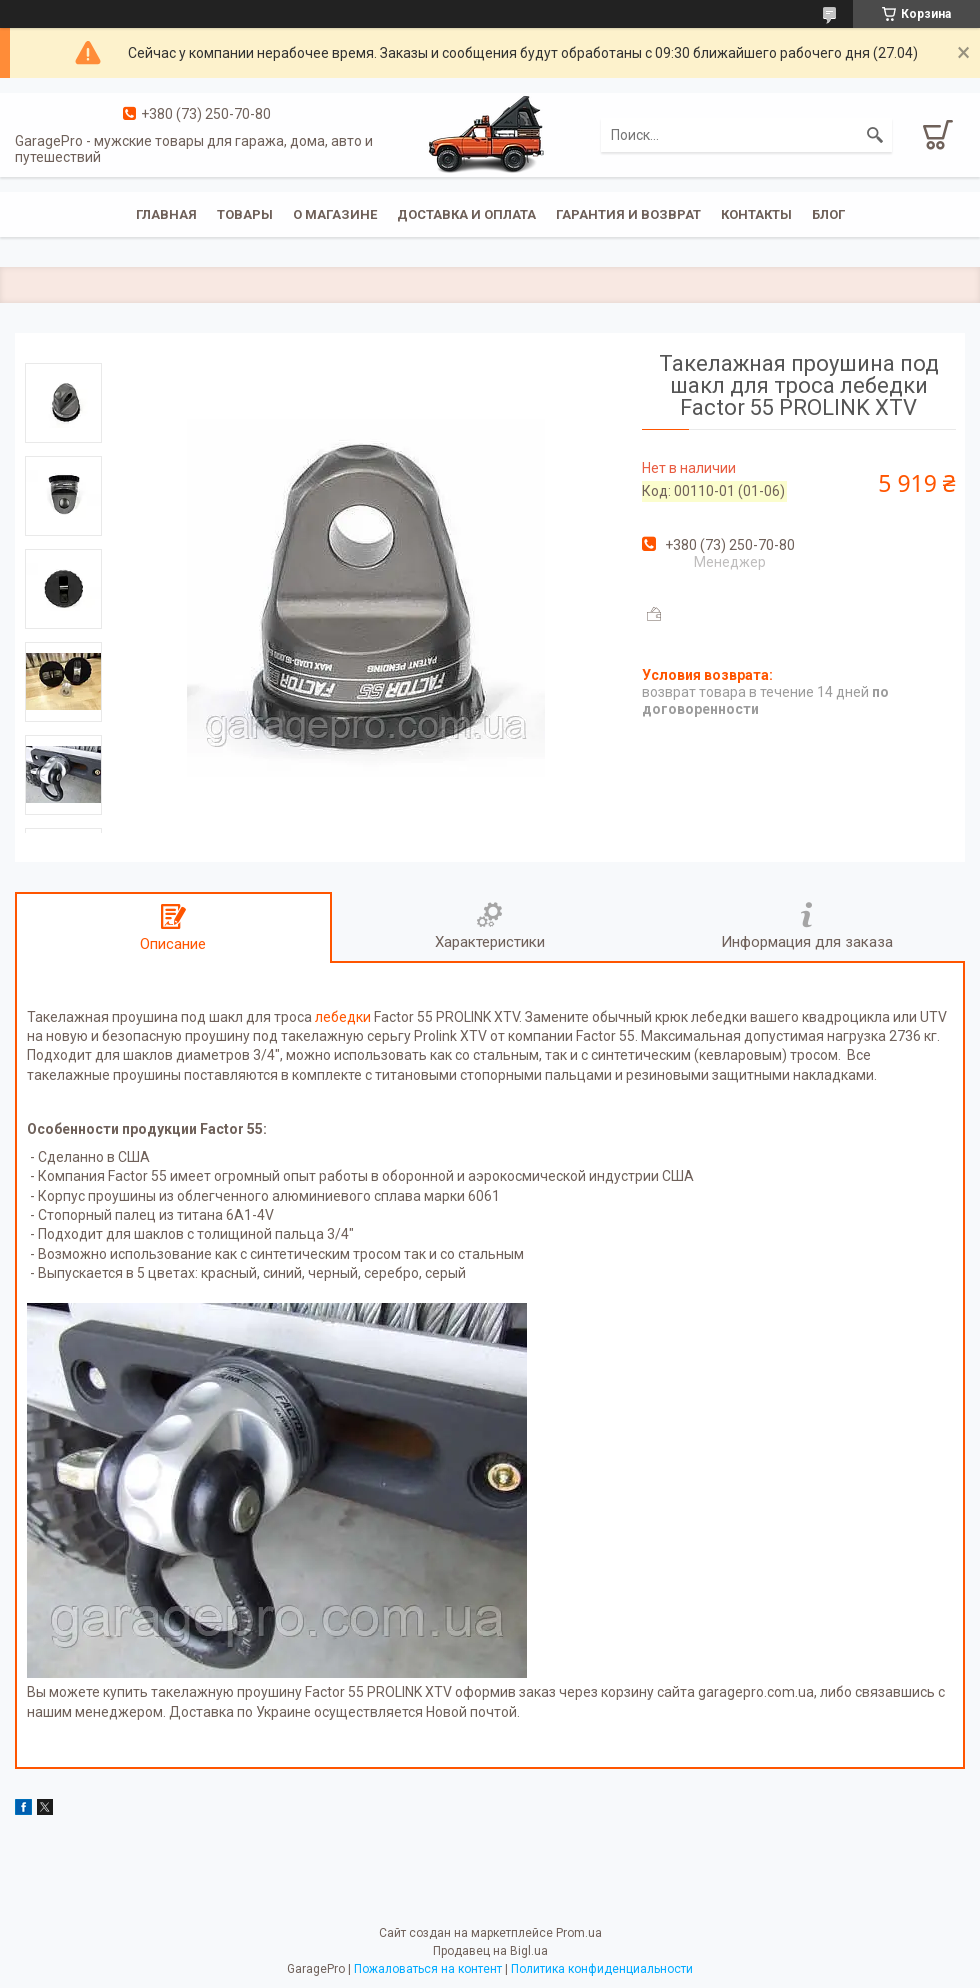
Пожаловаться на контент (428, 1969)
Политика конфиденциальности (602, 1969)
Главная (166, 214)
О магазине (335, 214)
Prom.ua (579, 1933)
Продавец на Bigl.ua (490, 1951)
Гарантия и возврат (628, 214)
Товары (245, 214)
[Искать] (875, 135)
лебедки (343, 1017)
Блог (828, 214)
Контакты (756, 214)
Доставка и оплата (466, 214)
